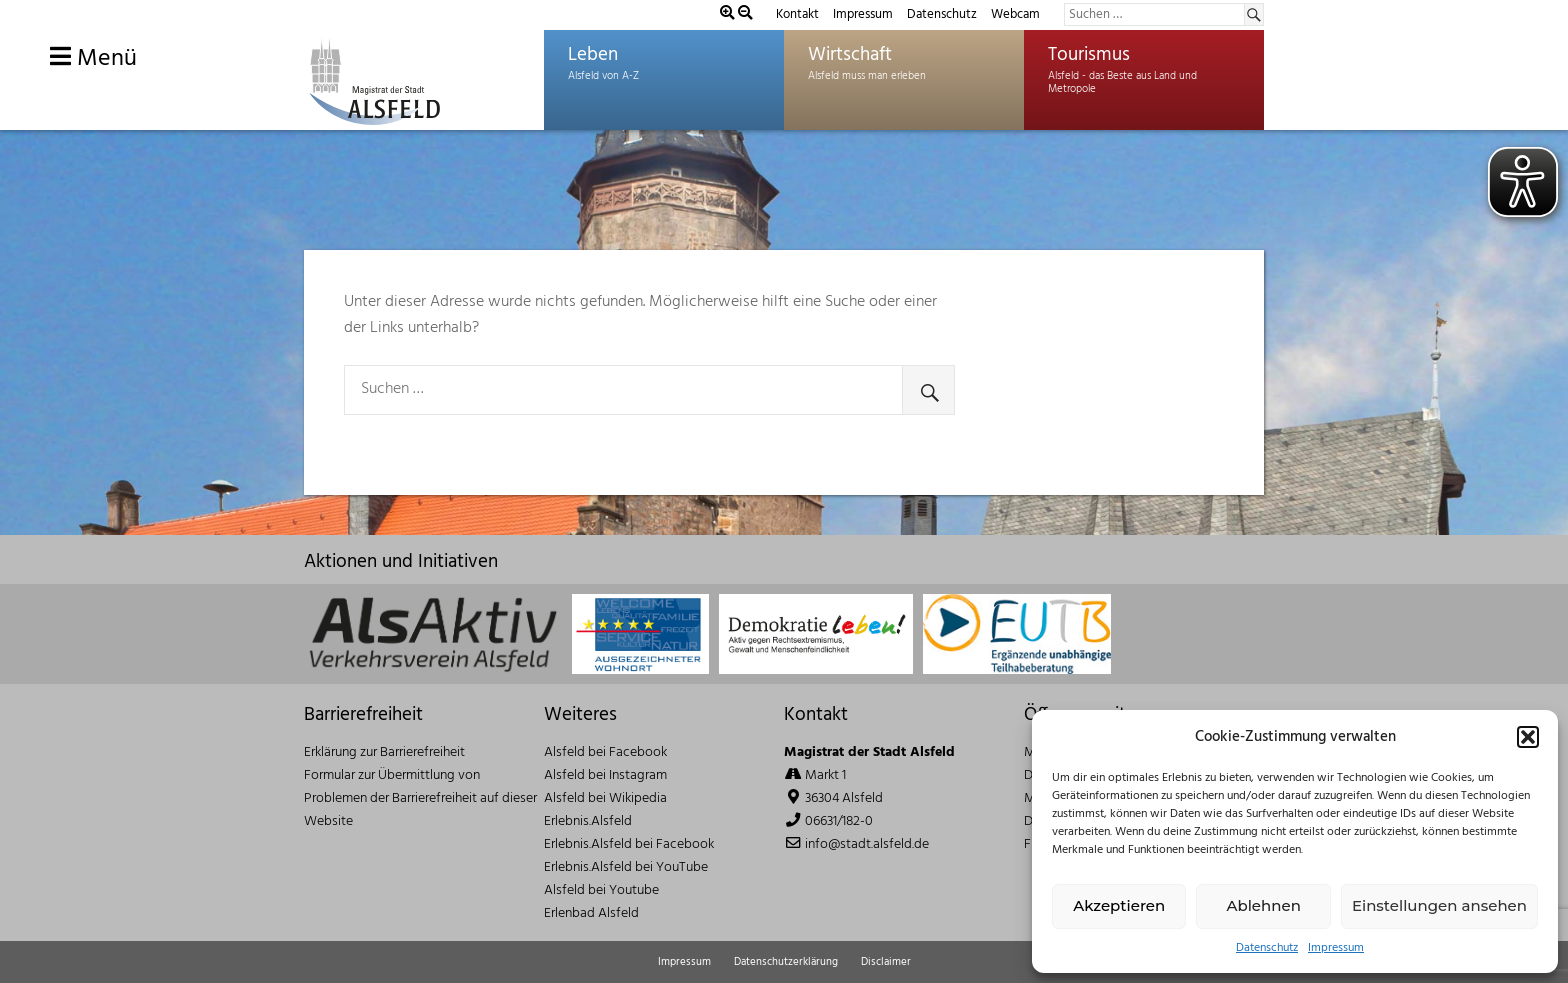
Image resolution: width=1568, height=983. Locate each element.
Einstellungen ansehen (1439, 905)
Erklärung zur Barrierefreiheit (384, 752)
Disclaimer (886, 962)
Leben (593, 55)
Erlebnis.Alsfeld (588, 821)
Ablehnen (1263, 905)
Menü (93, 59)
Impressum (1336, 948)
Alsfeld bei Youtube (601, 890)
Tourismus (1089, 55)
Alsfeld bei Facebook (605, 752)
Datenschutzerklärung (786, 962)
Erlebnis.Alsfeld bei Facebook (629, 844)
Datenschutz (1267, 948)
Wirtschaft (850, 55)
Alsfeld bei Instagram (605, 775)
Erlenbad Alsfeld (591, 913)
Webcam (1015, 14)
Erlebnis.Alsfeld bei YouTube (626, 867)
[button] (1528, 737)
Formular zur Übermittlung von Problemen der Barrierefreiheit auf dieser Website (420, 798)
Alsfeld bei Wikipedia (605, 798)
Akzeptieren (1119, 905)
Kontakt (797, 14)
